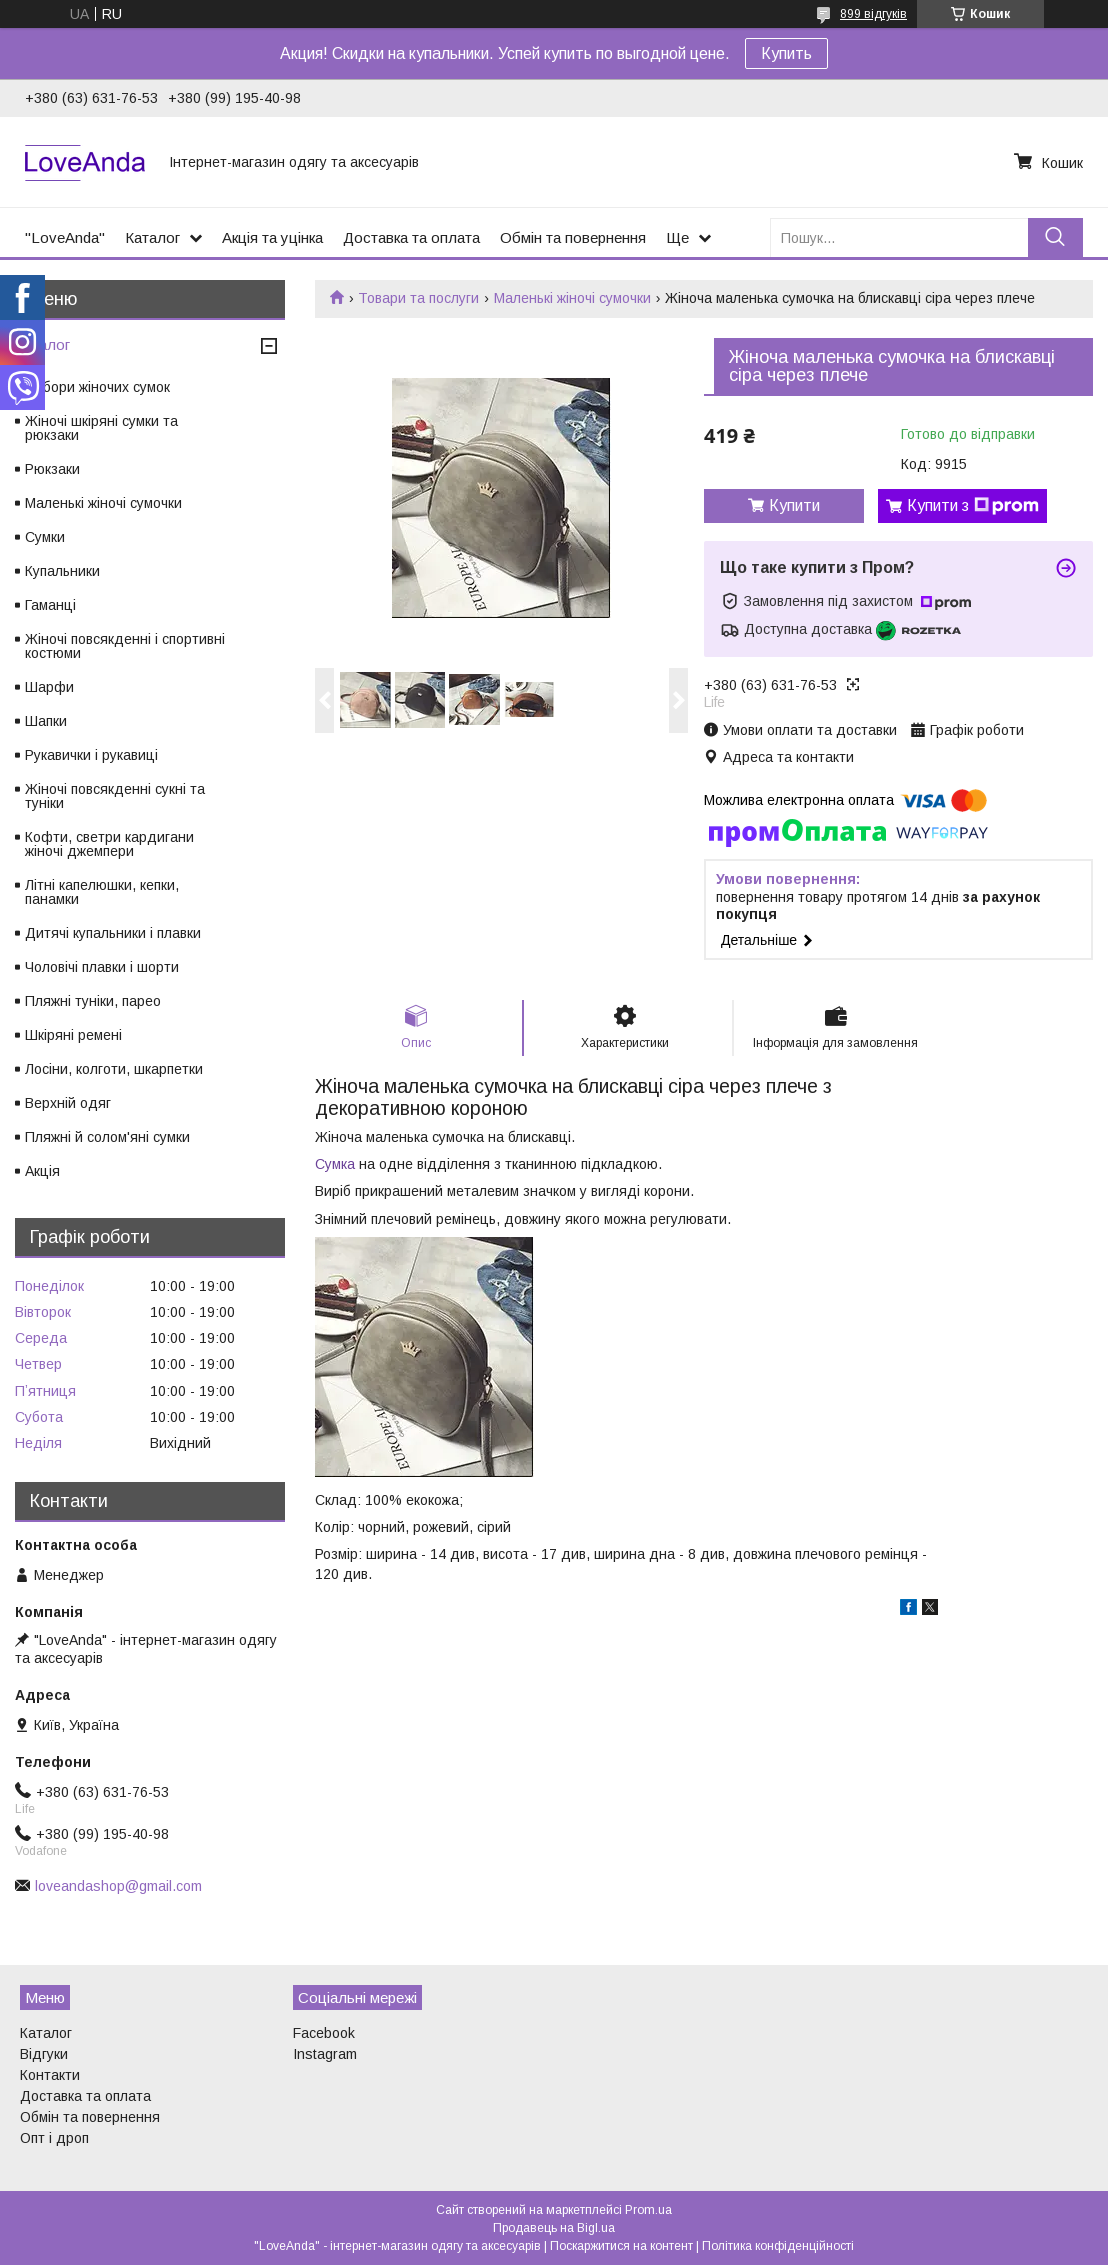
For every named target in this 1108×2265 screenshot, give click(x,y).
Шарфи (49, 687)
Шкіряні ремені (73, 1035)
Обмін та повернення (573, 237)
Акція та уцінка (272, 237)
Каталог (152, 237)
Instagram (325, 2054)
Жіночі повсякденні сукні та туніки (115, 796)
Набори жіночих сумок (97, 387)
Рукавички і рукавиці (91, 755)
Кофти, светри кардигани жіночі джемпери (109, 844)
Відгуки (44, 2054)
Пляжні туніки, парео (93, 1001)
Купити (794, 505)
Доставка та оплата (411, 237)
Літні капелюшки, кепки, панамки (102, 892)
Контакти (50, 2075)
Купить (786, 53)
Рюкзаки (52, 469)
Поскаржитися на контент (621, 2246)
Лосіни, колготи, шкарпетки (114, 1069)
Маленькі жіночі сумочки (572, 298)
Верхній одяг (68, 1103)
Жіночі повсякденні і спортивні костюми (125, 646)
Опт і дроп (54, 2138)
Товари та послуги (418, 298)
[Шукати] (1055, 237)
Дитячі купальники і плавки (113, 933)
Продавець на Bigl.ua (554, 2228)
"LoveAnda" (65, 237)
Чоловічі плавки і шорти (102, 967)
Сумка (335, 1164)
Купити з (973, 506)
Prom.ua (648, 2210)
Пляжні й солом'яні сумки (107, 1137)
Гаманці (50, 605)
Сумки (45, 537)
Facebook (324, 2033)
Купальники (62, 571)
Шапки (46, 721)
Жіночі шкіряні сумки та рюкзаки (101, 428)
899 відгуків (873, 14)
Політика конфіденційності (778, 2246)
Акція (42, 1171)
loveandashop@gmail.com (118, 1886)
